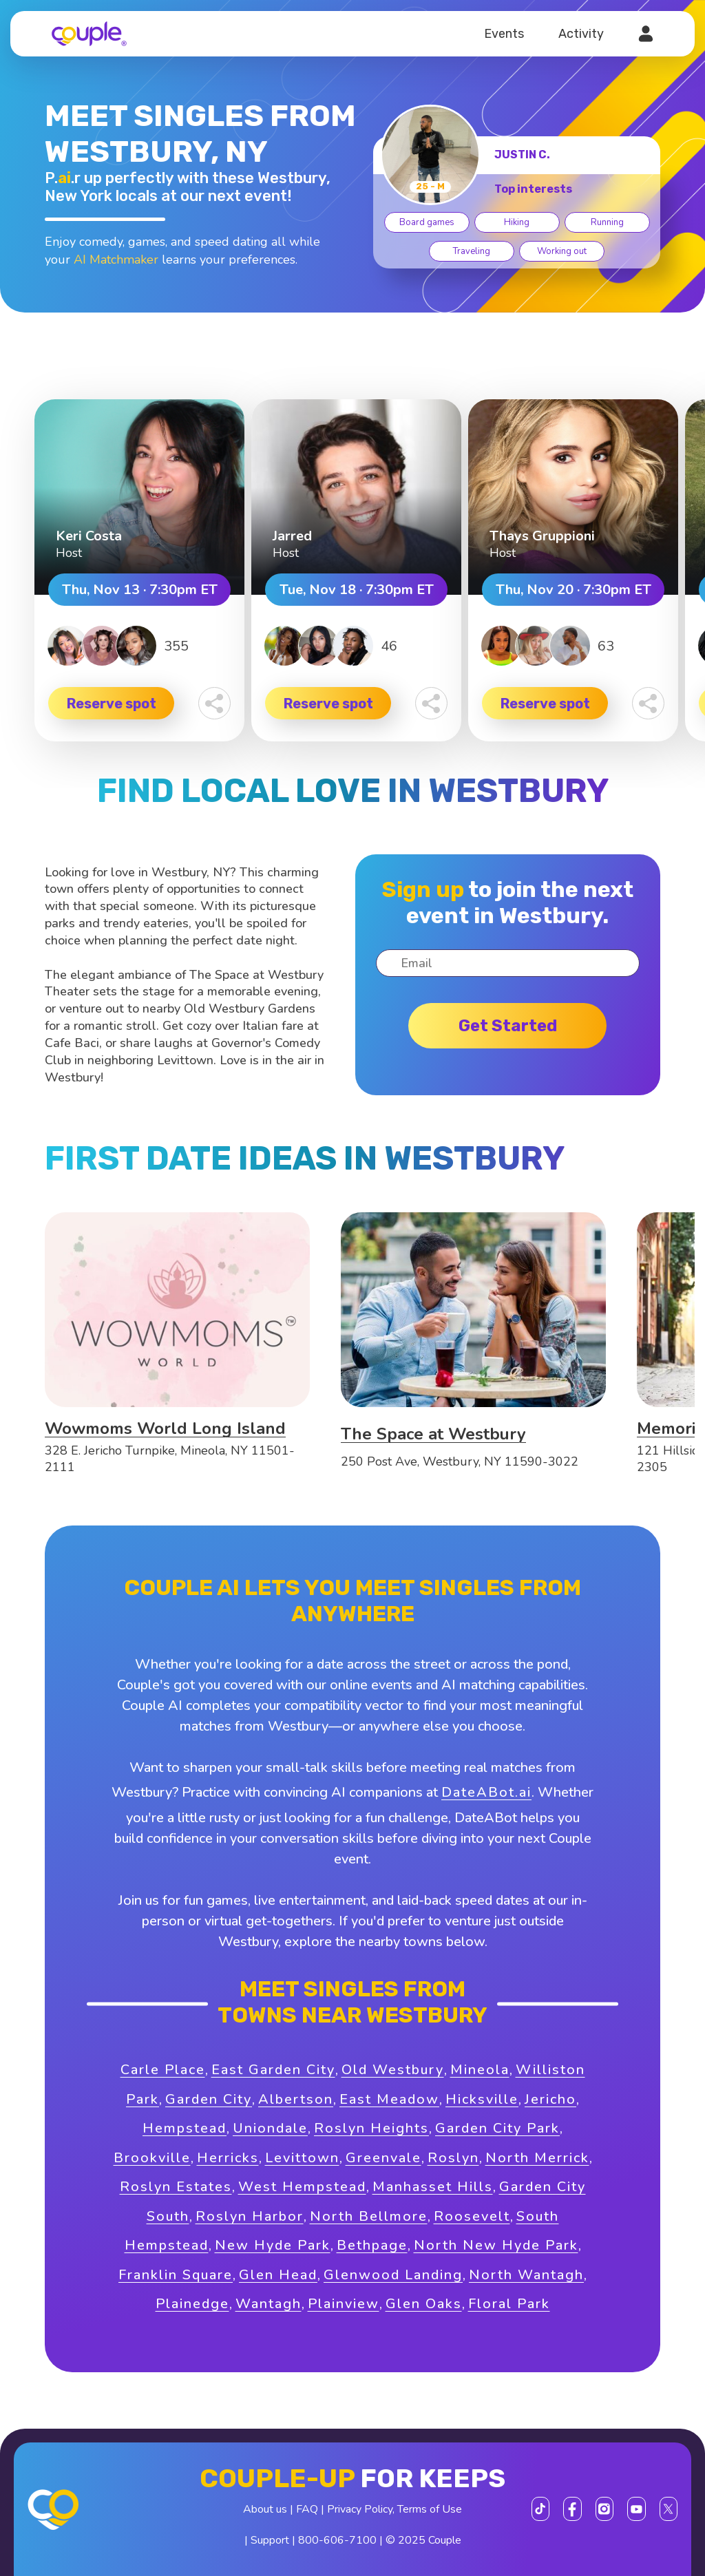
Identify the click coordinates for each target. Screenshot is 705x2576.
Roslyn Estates (176, 2186)
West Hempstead (302, 2186)
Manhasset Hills (432, 2186)
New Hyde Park (272, 2245)
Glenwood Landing (393, 2275)
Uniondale (270, 2128)
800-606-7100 (337, 2540)
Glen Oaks (424, 2303)
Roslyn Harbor (250, 2216)
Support (270, 2540)
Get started (508, 1025)
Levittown (302, 2158)
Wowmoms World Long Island (165, 1428)
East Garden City (273, 2069)
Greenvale (383, 2158)
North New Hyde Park (496, 2245)
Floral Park (509, 2303)
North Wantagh (526, 2275)
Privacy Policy (359, 2509)
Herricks (228, 2158)
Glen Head (278, 2275)
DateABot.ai (486, 1792)
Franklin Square (175, 2275)
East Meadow (389, 2099)
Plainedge (192, 2303)
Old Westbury (392, 2069)
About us (265, 2509)
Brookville (152, 2158)
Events (504, 33)
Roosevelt (472, 2216)
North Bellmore (369, 2216)
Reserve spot (111, 703)
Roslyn (453, 2158)
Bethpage (372, 2245)
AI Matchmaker (116, 259)
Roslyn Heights (371, 2128)
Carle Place (162, 2069)
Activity (581, 33)
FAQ (307, 2509)
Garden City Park (497, 2128)
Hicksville (481, 2099)
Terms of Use (429, 2509)
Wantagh (268, 2303)
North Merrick (537, 2158)
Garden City (208, 2099)
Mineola (479, 2069)
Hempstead (185, 2128)
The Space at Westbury (433, 1434)
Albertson (295, 2099)
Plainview (343, 2303)
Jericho (550, 2099)
